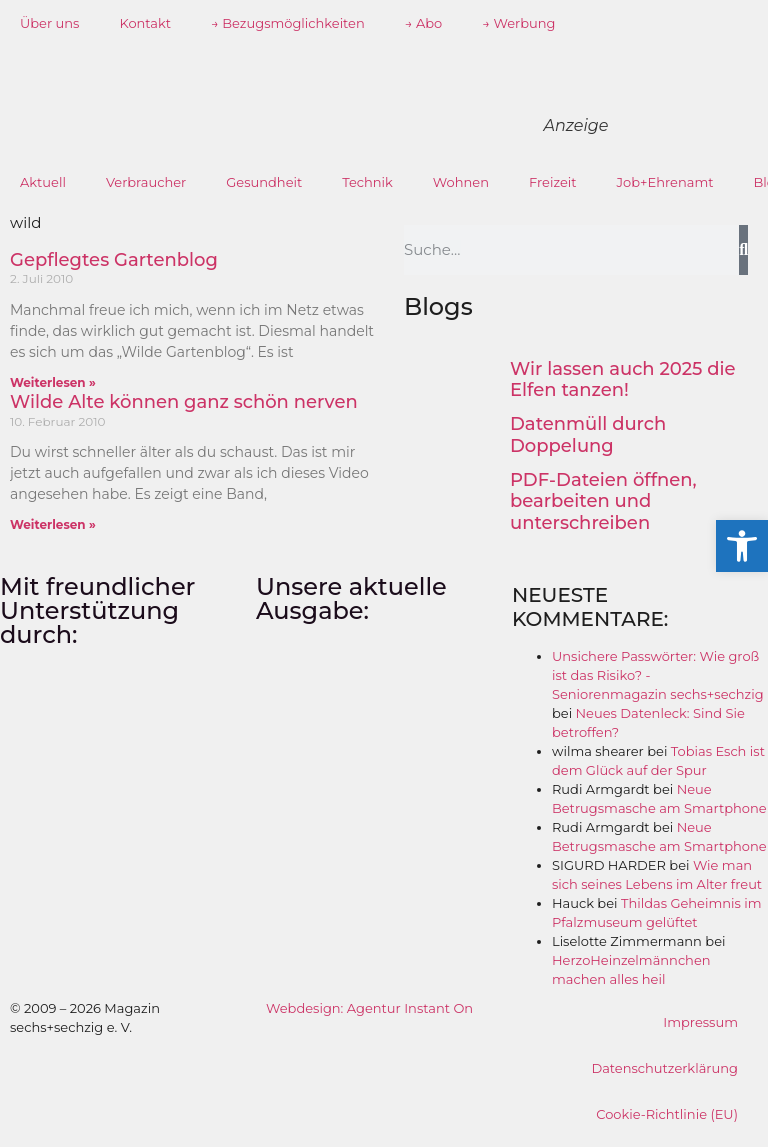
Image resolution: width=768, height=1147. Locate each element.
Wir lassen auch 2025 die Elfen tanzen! (623, 380)
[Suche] (743, 250)
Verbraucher (146, 182)
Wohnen (461, 182)
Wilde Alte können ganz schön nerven (184, 402)
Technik (367, 182)
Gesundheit (264, 182)
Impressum (700, 1022)
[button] (742, 546)
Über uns (49, 23)
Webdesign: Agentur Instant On (369, 1008)
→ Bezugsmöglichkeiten (288, 23)
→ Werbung (518, 23)
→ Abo (424, 23)
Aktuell (43, 182)
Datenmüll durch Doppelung (588, 435)
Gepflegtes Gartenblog (114, 260)
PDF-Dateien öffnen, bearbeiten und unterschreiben (603, 501)
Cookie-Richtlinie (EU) (667, 1114)
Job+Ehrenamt (665, 182)
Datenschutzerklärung (664, 1068)
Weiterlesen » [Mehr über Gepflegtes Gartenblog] (53, 382)
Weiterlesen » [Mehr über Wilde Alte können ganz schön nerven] (53, 524)
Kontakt (145, 23)
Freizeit (553, 182)
